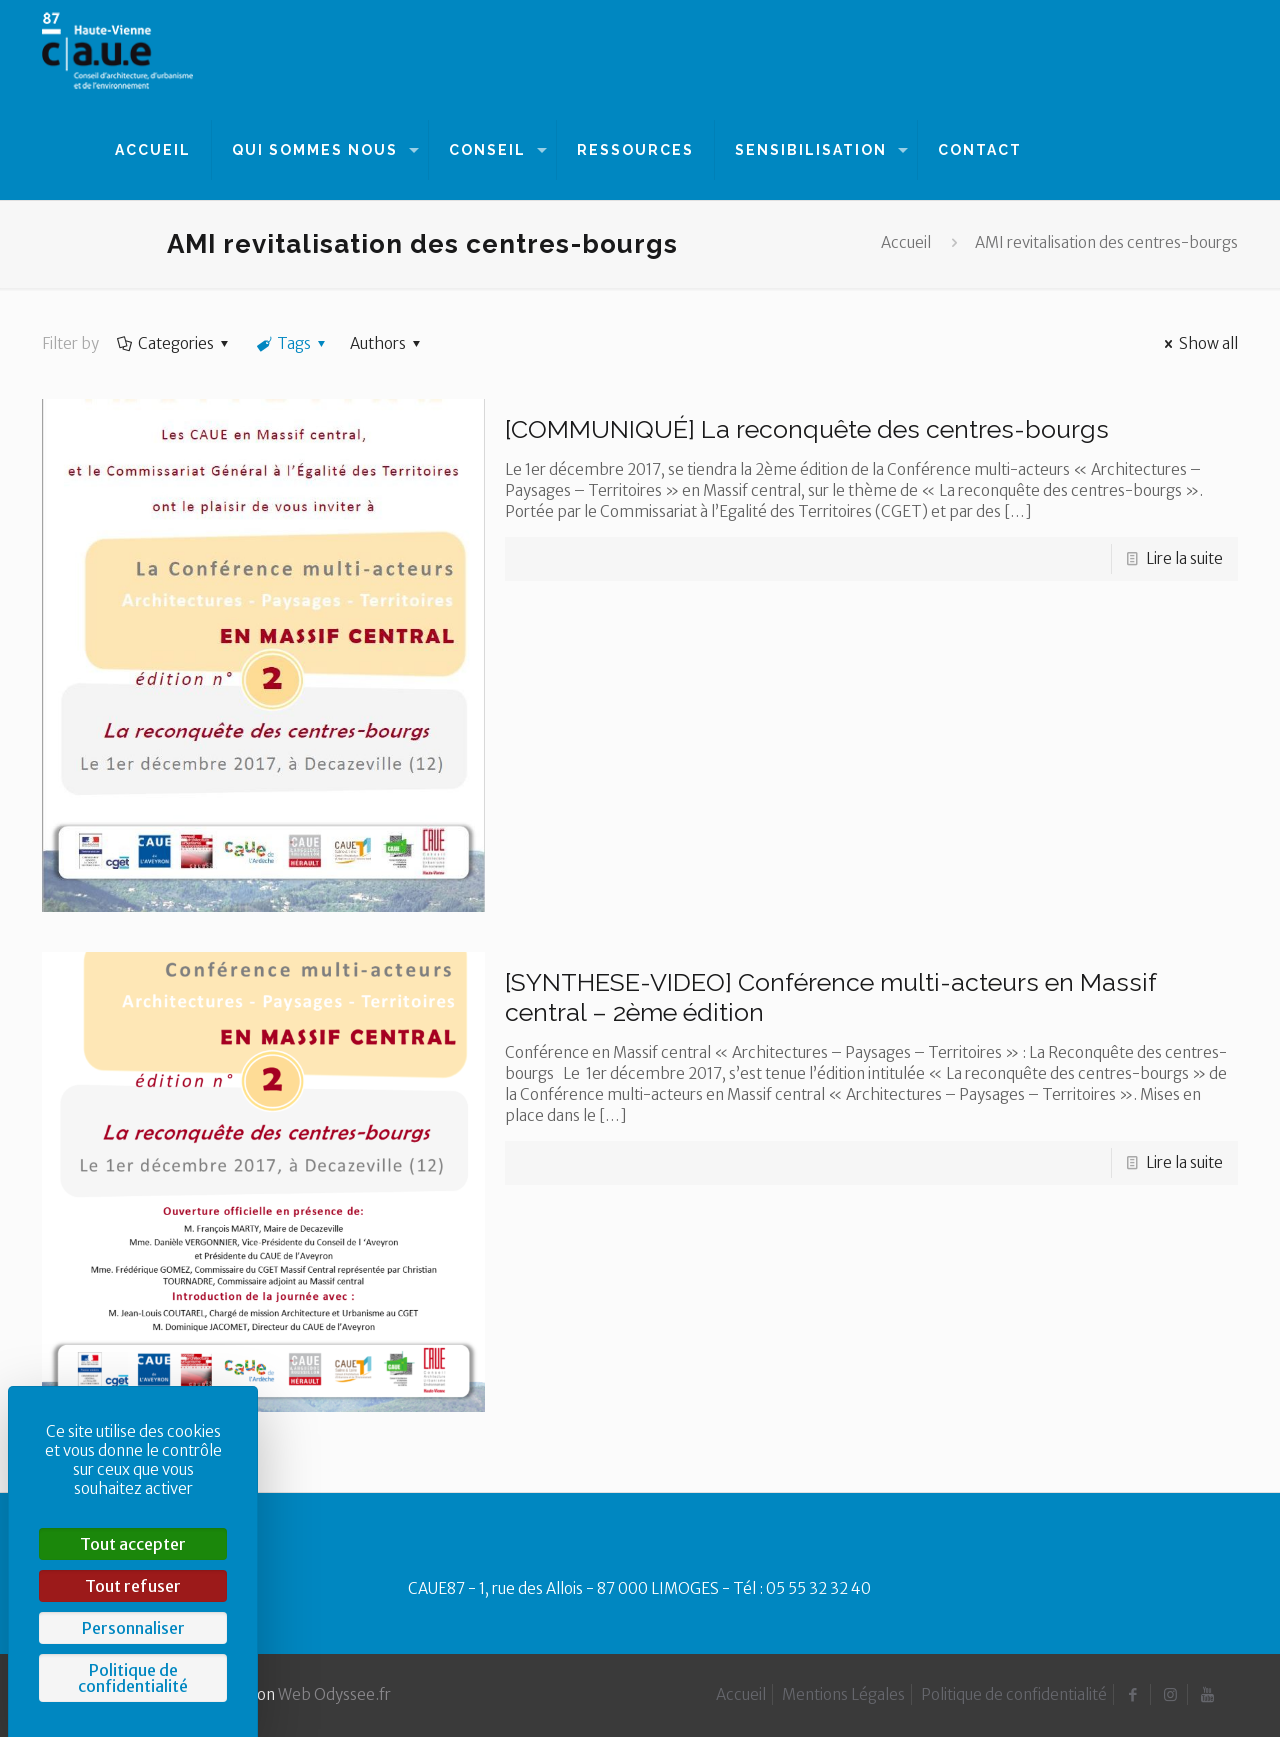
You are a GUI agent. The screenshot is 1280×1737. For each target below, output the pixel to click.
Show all (1198, 343)
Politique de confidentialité (1014, 1694)
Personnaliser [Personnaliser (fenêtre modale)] (133, 1628)
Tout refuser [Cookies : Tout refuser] (133, 1586)
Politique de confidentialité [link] (133, 1678)
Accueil (906, 242)
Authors (388, 343)
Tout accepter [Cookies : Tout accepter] (133, 1544)
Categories (174, 343)
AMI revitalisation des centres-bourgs (1106, 242)
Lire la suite (1184, 558)
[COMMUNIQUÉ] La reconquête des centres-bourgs (807, 429)
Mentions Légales (843, 1694)
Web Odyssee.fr (334, 1694)
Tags (292, 343)
